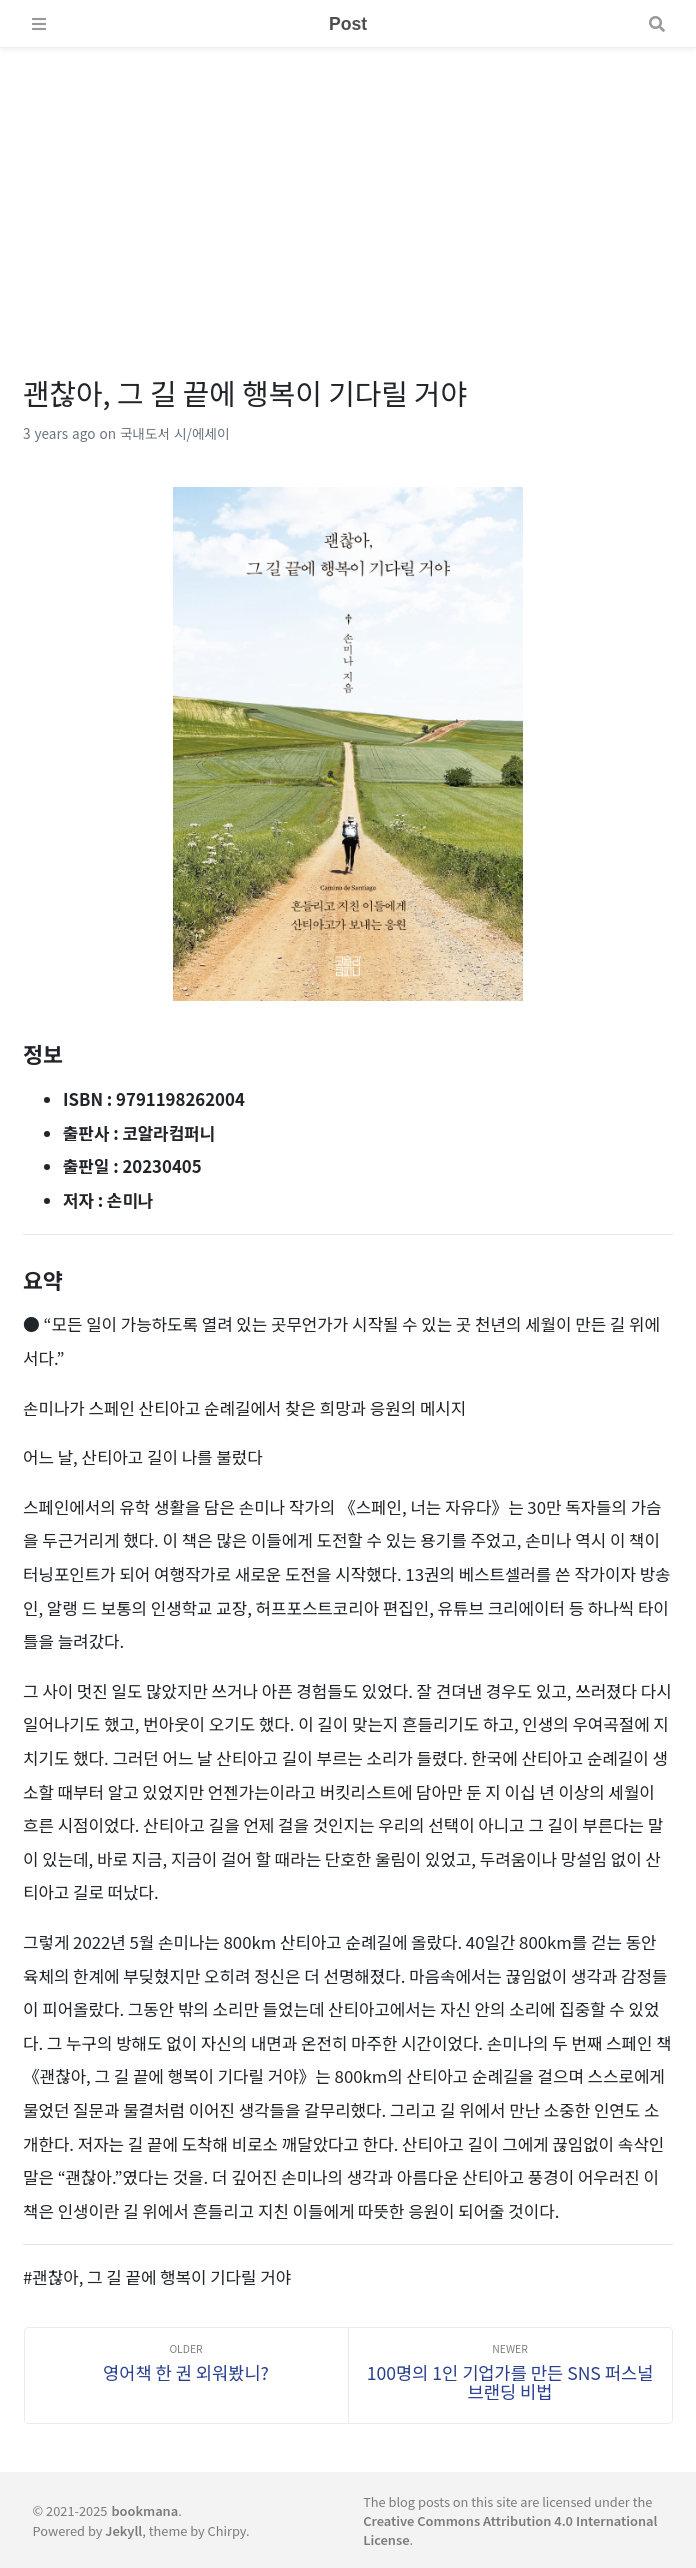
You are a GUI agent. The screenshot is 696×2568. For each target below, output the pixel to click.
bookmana (144, 2510)
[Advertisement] (348, 188)
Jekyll (123, 2530)
